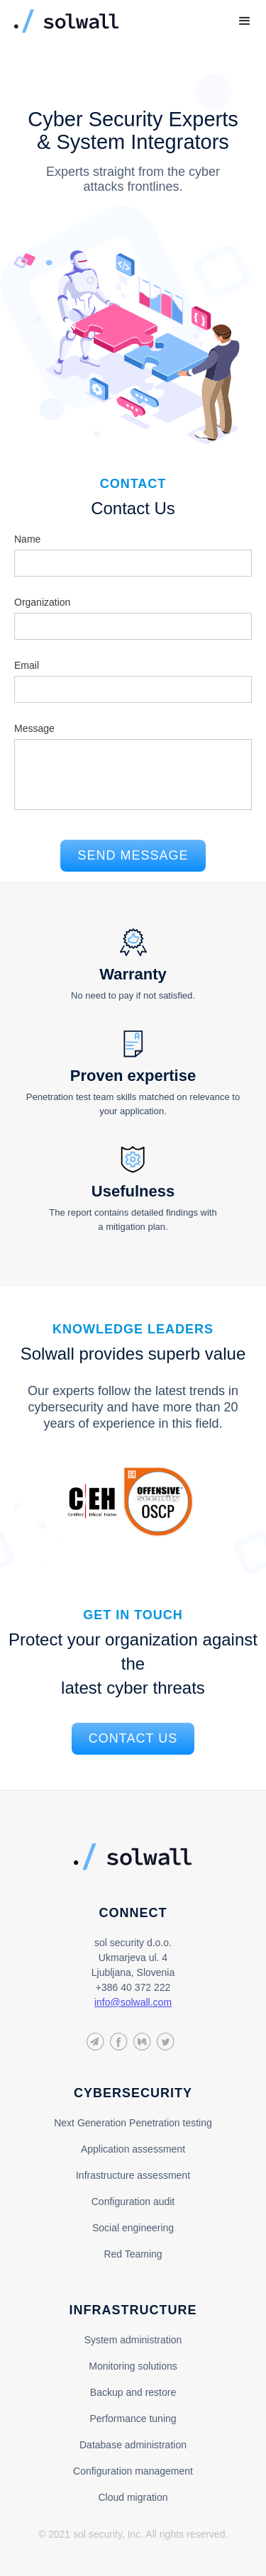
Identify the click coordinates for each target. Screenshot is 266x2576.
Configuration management (133, 2471)
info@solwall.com (133, 2002)
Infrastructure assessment (133, 2175)
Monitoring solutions (133, 2366)
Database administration (133, 2444)
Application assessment (133, 2149)
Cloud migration (132, 2497)
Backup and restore (133, 2392)
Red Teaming (133, 2254)
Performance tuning (132, 2418)
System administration (133, 2339)
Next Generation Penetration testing (133, 2122)
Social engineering (133, 2227)
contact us (133, 1738)
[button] (244, 21)
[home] (111, 21)
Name (27, 539)
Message (34, 728)
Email (26, 665)
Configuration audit (133, 2201)
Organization (42, 602)
